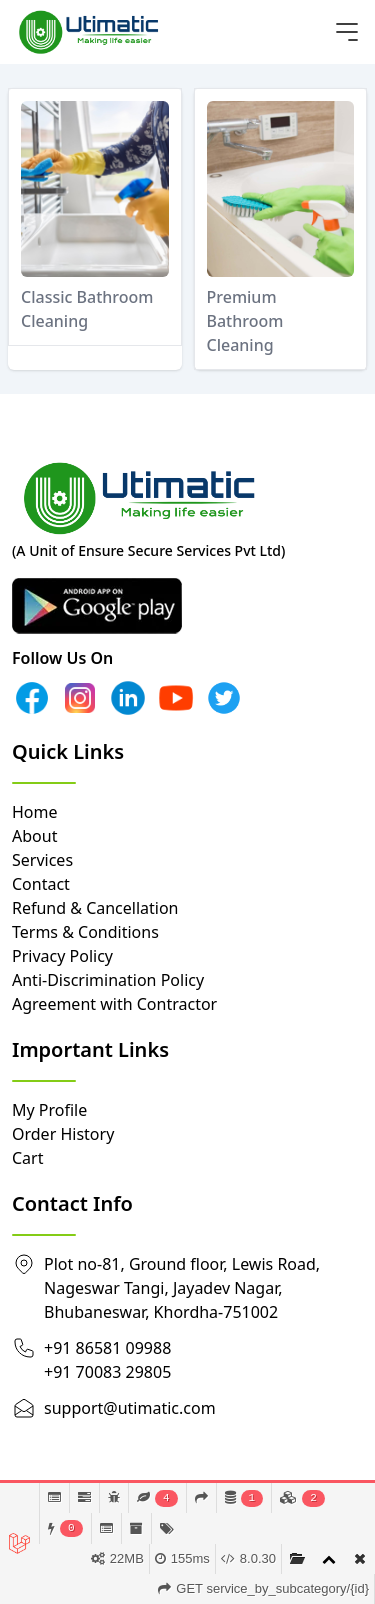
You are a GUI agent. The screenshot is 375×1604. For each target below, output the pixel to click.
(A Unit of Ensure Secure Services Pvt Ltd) (148, 550)
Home (35, 812)
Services (42, 860)
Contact (41, 884)
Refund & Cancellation (95, 908)
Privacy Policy (62, 956)
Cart (27, 1158)
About (34, 836)
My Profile (49, 1110)
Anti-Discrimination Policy (108, 980)
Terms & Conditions (85, 932)
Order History (63, 1134)
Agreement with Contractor (114, 1004)
